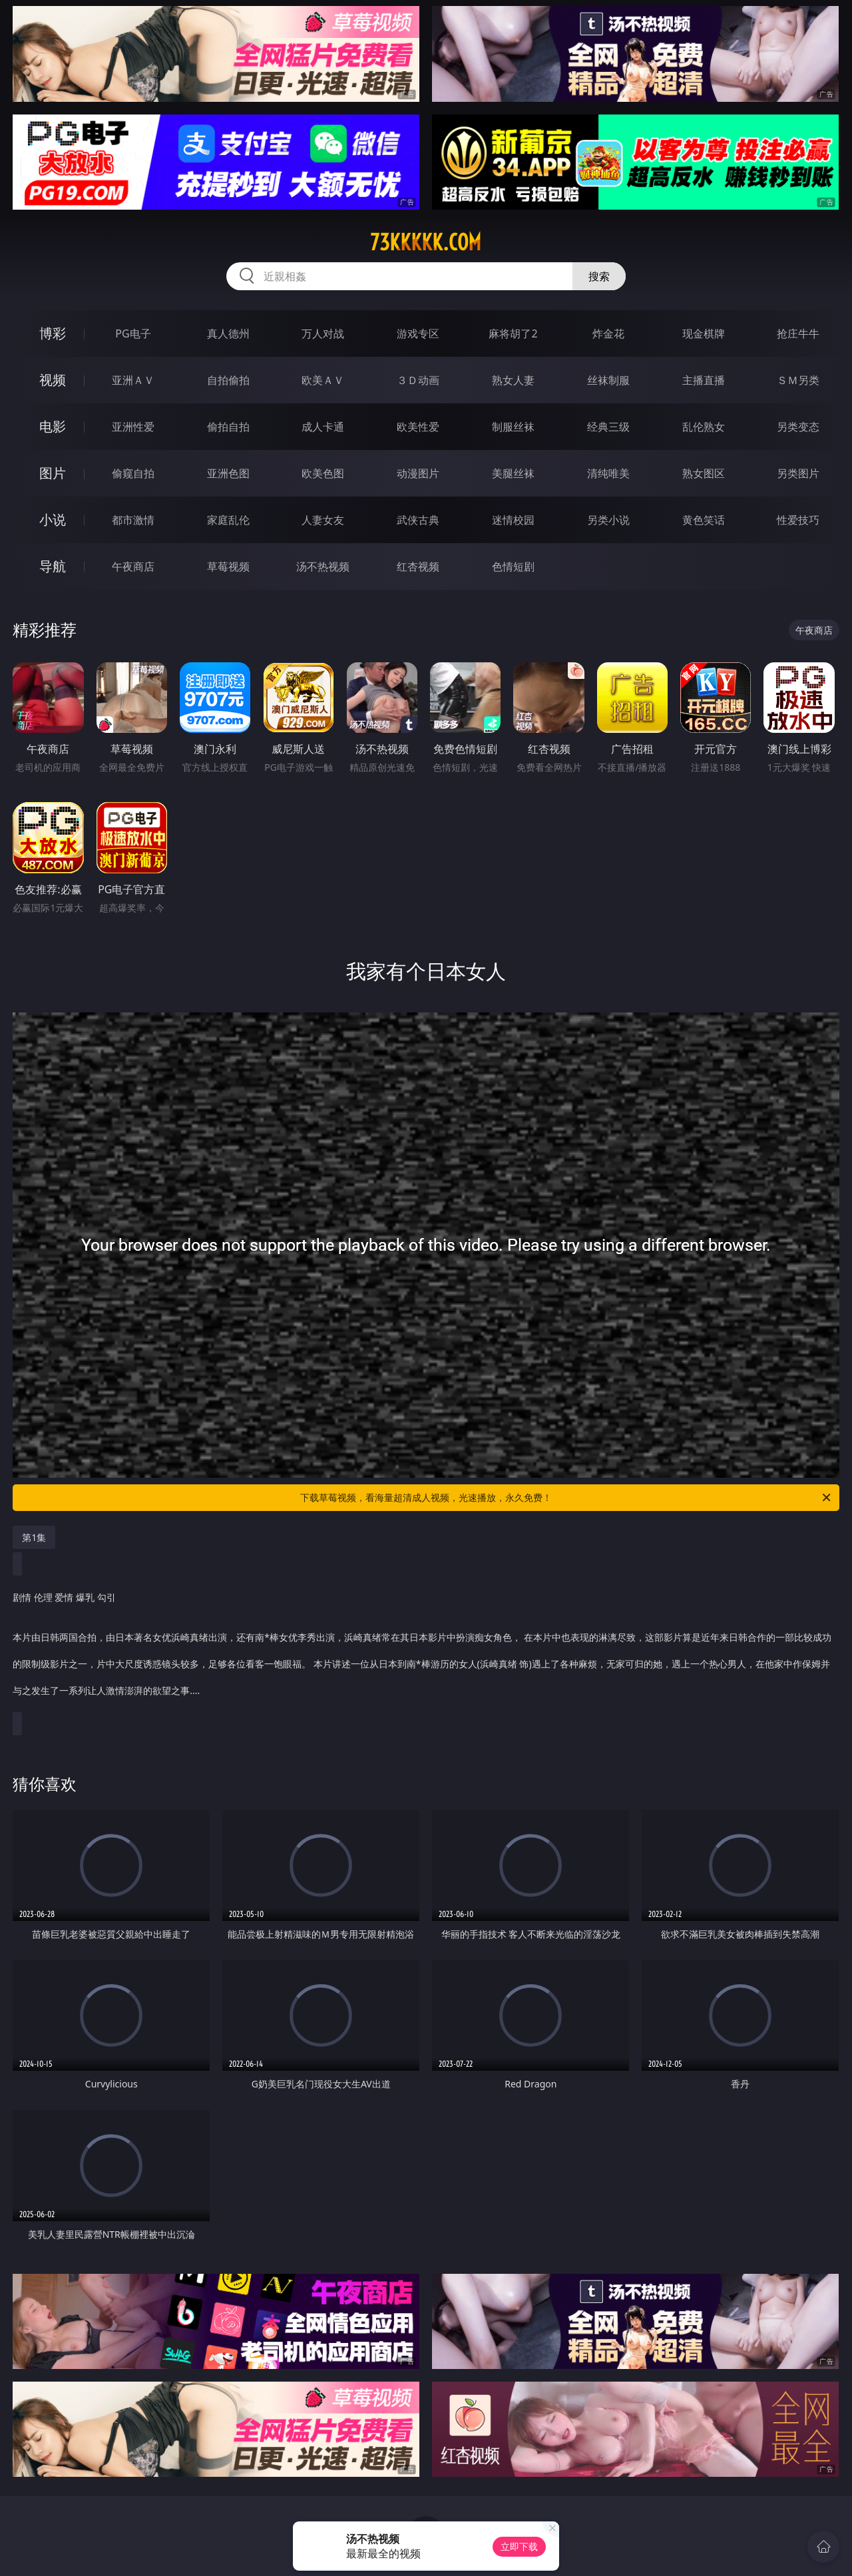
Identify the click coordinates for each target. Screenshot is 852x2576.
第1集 (34, 1537)
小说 (52, 520)
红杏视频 (418, 566)
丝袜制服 (608, 380)
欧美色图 (323, 473)
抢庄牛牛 (798, 333)
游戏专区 (418, 333)
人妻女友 (323, 520)
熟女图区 (703, 473)
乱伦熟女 (703, 426)
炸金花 (608, 333)
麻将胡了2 (513, 333)
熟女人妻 (513, 380)
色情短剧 (513, 566)
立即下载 (519, 2546)
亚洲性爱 (133, 426)
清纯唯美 (608, 473)
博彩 (52, 333)
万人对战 (323, 333)
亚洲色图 (228, 473)
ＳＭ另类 (798, 380)
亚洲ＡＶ (133, 380)
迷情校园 (513, 520)
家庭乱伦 (228, 520)
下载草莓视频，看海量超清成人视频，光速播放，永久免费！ (566, 1498)
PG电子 (132, 333)
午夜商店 (133, 566)
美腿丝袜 (513, 473)
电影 (52, 426)
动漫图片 (418, 473)
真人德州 (228, 333)
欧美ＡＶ (323, 380)
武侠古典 (418, 520)
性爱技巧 (798, 520)
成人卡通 (323, 426)
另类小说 (608, 520)
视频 (52, 380)
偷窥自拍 (133, 473)
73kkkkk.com (425, 242)
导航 (52, 566)
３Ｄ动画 (418, 380)
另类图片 (798, 473)
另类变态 (798, 426)
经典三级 (608, 426)
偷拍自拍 (228, 426)
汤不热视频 (322, 566)
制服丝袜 (513, 426)
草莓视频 (228, 566)
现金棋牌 (703, 333)
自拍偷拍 (228, 380)
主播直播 (703, 380)
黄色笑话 (703, 520)
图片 (52, 473)
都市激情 (133, 520)
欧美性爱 (418, 426)
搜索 (599, 276)
